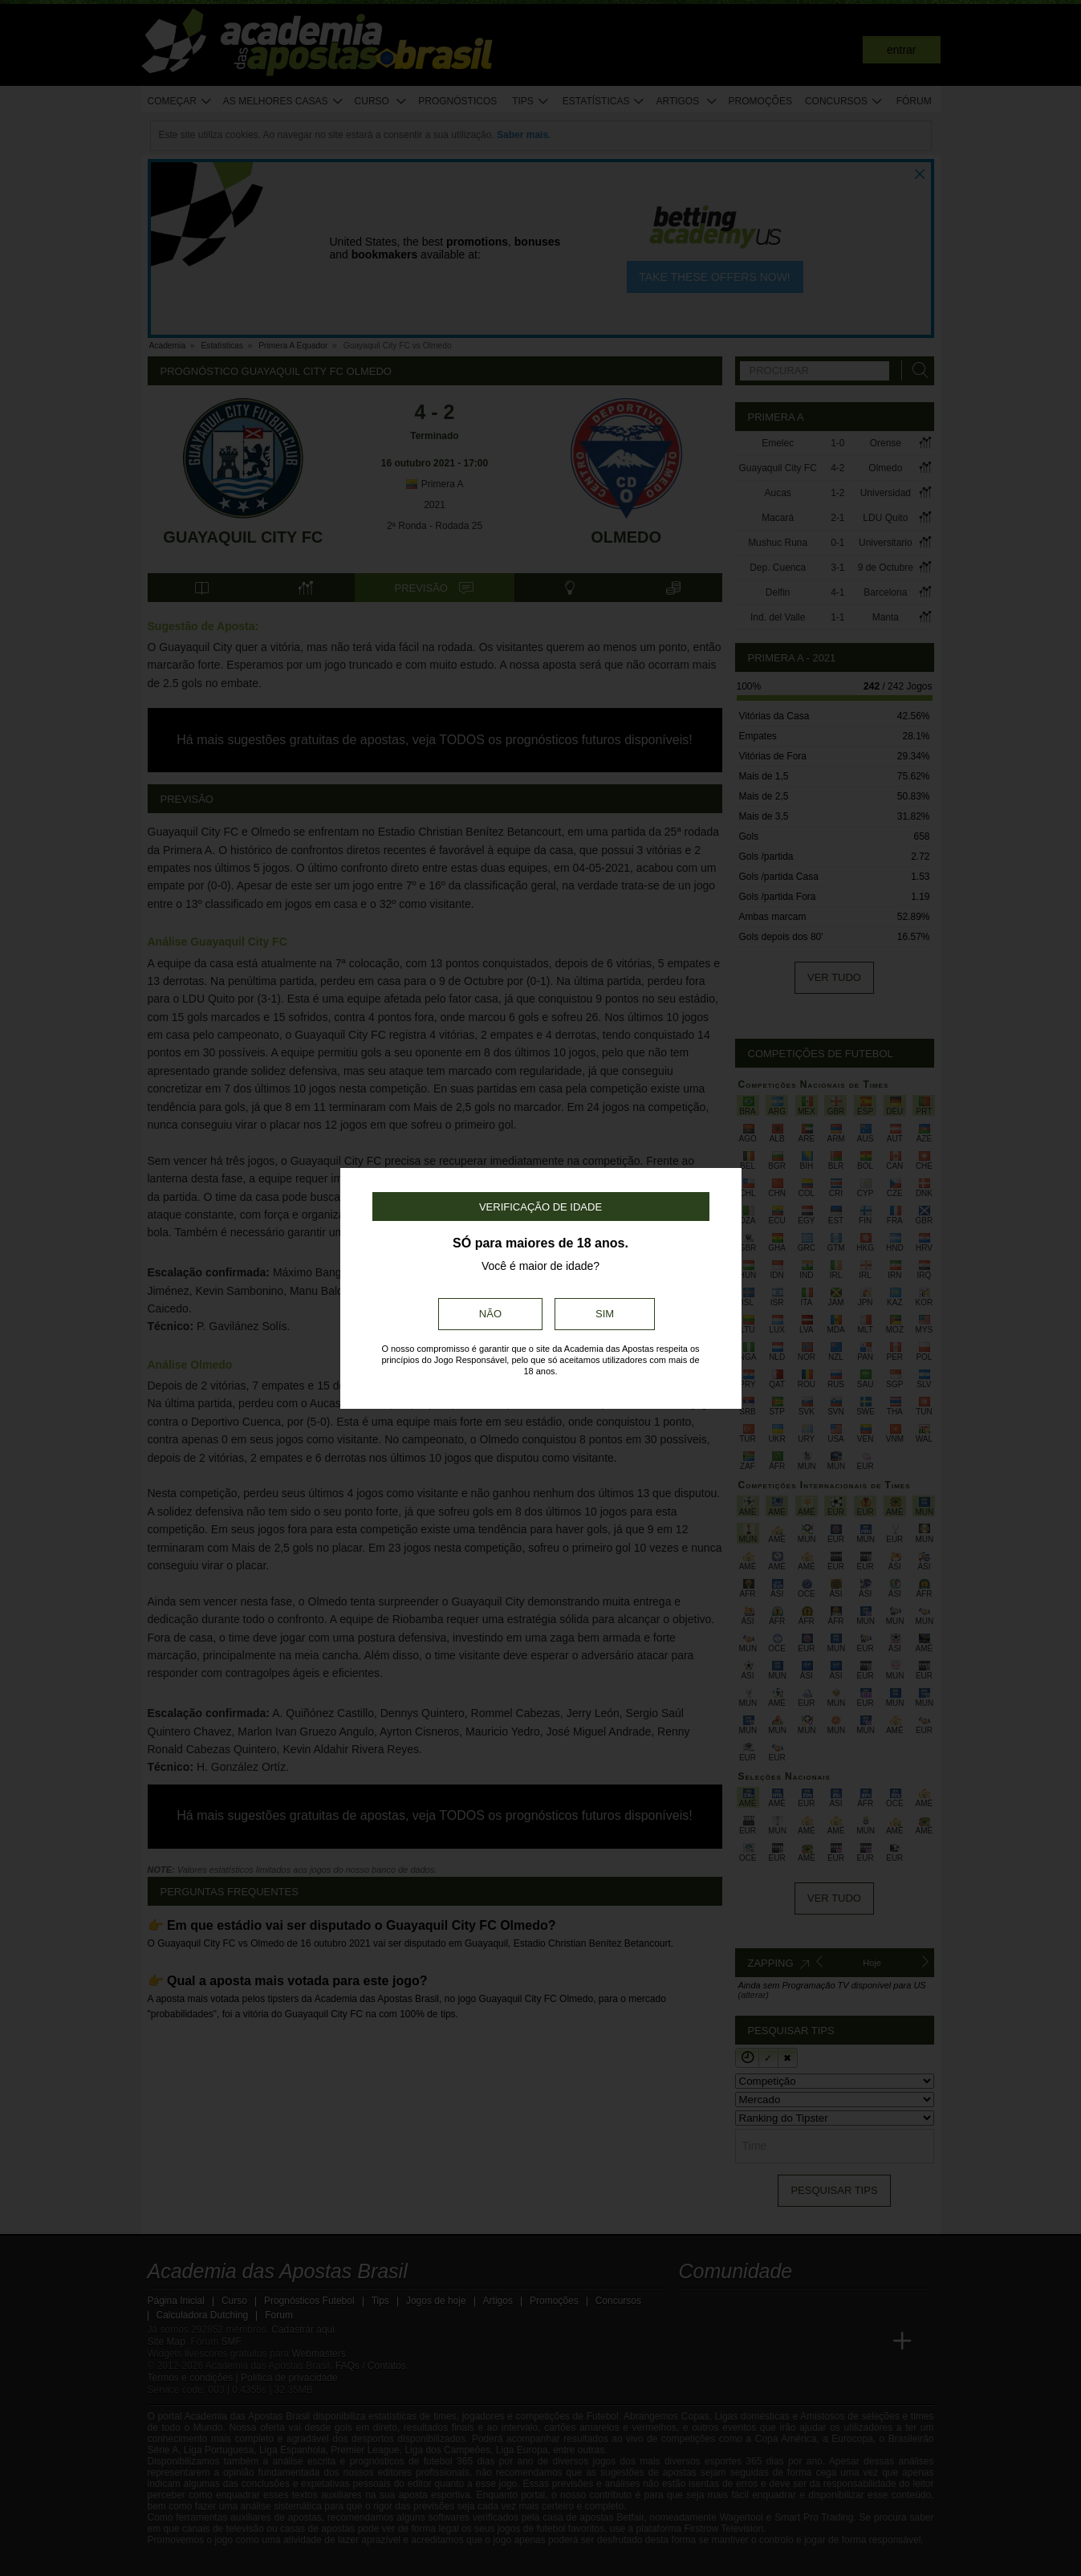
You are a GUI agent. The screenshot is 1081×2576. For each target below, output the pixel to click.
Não (490, 1314)
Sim (604, 1314)
